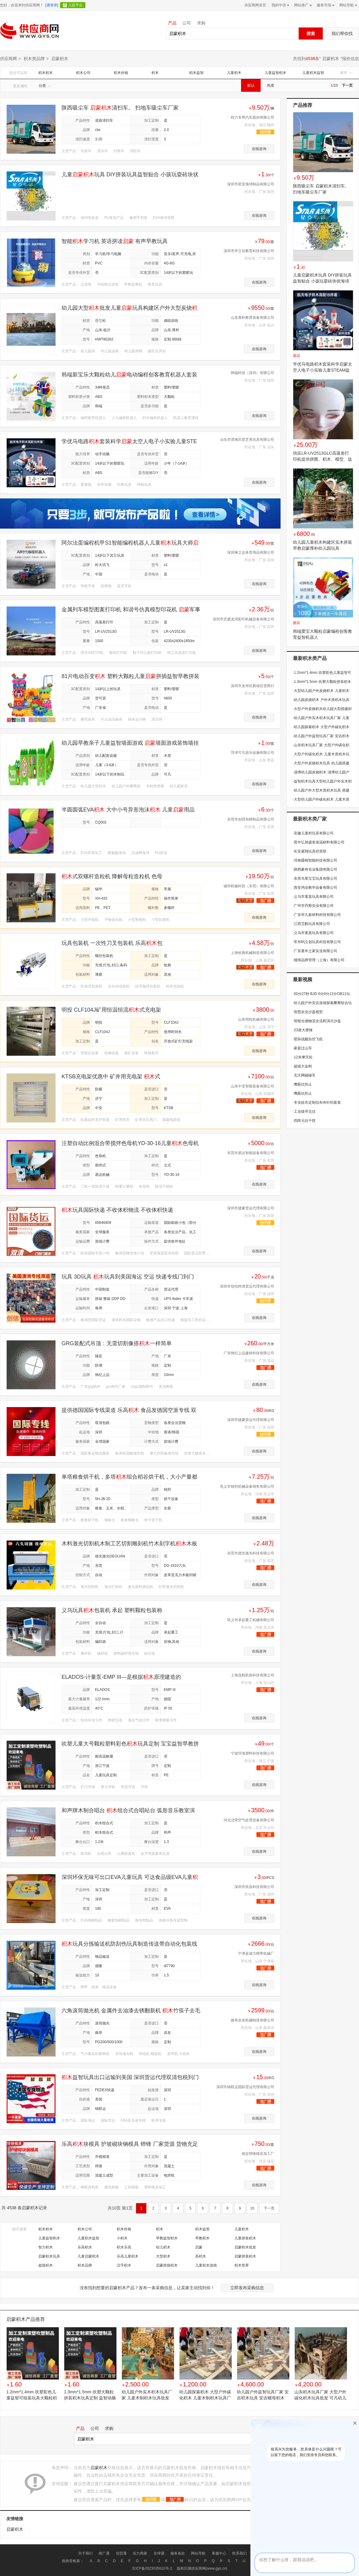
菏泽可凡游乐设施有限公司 (252, 752)
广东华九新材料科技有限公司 (317, 915)
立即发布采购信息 (247, 2287)
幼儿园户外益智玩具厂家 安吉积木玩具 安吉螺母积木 (263, 2394)
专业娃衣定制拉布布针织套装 (317, 1102)
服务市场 (325, 5)
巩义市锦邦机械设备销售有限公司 (247, 1486)
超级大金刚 (302, 1066)
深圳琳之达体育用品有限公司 (250, 552)
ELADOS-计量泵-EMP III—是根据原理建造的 (121, 1677)
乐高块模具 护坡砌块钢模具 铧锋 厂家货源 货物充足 (130, 2144)
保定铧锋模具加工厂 (258, 2154)
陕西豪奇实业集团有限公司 (315, 869)
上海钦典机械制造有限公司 (252, 953)
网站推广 (302, 5)
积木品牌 (85, 2265)
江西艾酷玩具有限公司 (311, 924)
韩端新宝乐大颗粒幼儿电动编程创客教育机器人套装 (129, 375)
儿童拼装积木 (245, 2238)
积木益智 (196, 73)
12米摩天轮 (303, 1057)
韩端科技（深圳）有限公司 (252, 373)
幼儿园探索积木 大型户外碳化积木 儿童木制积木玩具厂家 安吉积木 (205, 2395)
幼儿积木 (163, 2247)
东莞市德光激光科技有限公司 (250, 1553)
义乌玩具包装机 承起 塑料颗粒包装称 (112, 1610)
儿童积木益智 (313, 73)
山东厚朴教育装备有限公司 (252, 317)
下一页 (347, 85)
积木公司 (83, 73)
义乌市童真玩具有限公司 (313, 896)
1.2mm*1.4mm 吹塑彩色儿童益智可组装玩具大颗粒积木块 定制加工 (31, 2395)
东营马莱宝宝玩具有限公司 (315, 878)
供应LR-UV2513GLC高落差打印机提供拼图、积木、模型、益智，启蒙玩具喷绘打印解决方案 (322, 459)
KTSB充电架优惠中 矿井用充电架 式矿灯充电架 (111, 1077)
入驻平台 (75, 5)
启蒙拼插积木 (167, 2265)
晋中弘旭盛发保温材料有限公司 (319, 842)
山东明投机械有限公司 (256, 1019)
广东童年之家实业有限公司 (315, 951)
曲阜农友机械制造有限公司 (252, 2020)
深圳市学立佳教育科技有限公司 (249, 251)
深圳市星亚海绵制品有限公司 (250, 184)
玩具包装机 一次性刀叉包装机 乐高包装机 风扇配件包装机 (112, 943)
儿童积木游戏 (206, 2265)
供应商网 (8, 58)
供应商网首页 (255, 5)
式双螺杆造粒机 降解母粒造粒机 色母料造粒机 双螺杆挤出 (112, 876)
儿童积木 (234, 73)
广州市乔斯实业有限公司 (313, 906)
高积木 (200, 2256)
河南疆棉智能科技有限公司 (315, 860)
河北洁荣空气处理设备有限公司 (249, 1820)
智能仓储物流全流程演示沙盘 (317, 1021)
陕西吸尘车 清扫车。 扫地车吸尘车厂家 (120, 108)
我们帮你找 (342, 33)
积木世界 (241, 2265)
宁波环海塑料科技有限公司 (252, 1753)
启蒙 (198, 2247)
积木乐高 (124, 2247)
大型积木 (163, 2256)
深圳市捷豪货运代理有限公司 (250, 1208)
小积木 (122, 2238)
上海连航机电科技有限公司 (252, 1675)
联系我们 (239, 2553)
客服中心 (219, 2553)
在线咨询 (259, 149)
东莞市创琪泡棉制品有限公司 (250, 819)
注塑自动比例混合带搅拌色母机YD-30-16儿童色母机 (130, 1143)
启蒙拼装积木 (245, 2256)
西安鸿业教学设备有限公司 (315, 887)
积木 (155, 73)
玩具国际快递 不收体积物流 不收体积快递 (117, 1210)
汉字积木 (124, 2265)
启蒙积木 (330, 58)
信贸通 (121, 2553)
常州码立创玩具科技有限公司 (317, 942)
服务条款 (177, 2553)
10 (252, 2208)
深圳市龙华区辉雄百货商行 (252, 686)
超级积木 (45, 2265)
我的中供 (280, 5)
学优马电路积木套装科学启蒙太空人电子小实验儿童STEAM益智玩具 (322, 370)
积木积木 (45, 73)
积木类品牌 (34, 58)
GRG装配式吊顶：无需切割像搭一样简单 (117, 1343)
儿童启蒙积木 (88, 2256)
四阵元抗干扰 (304, 1120)
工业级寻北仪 (304, 1111)
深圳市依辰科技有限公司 (254, 1887)
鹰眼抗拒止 (302, 1084)
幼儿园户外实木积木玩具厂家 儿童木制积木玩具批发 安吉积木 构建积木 (147, 2395)
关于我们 (85, 2553)
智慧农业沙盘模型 (308, 1012)
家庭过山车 (302, 1048)
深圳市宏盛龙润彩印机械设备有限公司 (243, 619)
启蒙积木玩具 (49, 2256)
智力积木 (45, 2247)
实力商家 (140, 2553)
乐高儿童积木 (127, 2256)
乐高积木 (85, 2247)
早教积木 (202, 2238)
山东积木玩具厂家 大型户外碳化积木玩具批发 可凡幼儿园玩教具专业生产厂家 (320, 2395)
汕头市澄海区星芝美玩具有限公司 (247, 439)
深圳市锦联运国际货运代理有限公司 (245, 2087)
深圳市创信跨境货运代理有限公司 (247, 1286)
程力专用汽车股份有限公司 (252, 117)
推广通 (104, 2553)
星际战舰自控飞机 (308, 1039)
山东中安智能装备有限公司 (252, 1086)
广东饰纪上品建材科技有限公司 (249, 1353)
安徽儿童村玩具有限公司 (313, 833)
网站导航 (347, 5)
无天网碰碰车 (304, 1075)
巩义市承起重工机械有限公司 (250, 1620)
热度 (270, 85)
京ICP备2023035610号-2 (152, 2568)
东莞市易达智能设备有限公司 (250, 1153)
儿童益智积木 (275, 73)
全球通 (159, 2553)
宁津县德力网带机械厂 (256, 1953)
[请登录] (51, 5)
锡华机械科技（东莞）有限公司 (249, 886)
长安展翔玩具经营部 (309, 851)
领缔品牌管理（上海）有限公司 (319, 960)
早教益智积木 (167, 2238)
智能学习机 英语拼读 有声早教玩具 (115, 241)
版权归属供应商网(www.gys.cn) (202, 2568)
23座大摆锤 (303, 1030)
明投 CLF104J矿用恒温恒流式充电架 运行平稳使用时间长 (111, 1010)
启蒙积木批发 (245, 2247)
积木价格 (121, 73)
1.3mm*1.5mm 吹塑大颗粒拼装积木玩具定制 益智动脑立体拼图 (90, 2395)
